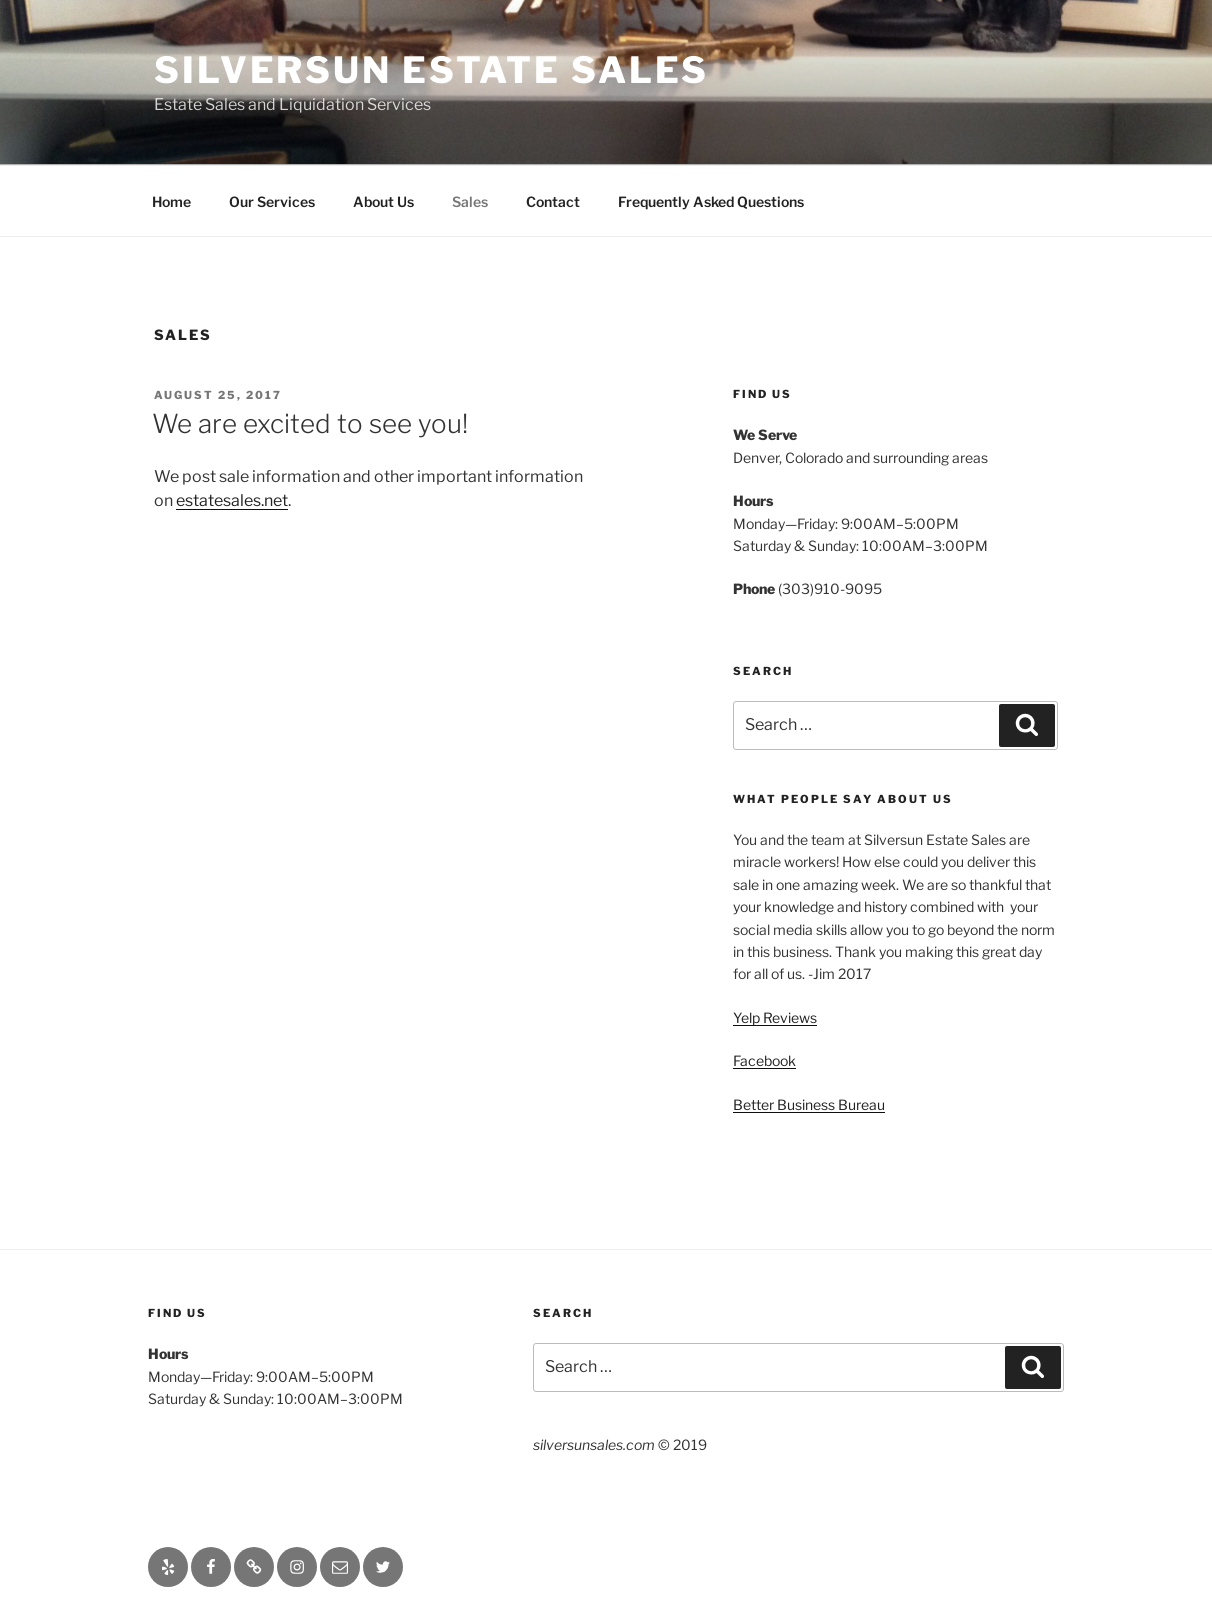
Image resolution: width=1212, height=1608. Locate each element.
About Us (383, 201)
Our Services (272, 201)
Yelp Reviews (775, 1017)
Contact (553, 201)
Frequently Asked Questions (711, 201)
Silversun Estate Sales (431, 70)
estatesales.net (232, 500)
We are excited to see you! (310, 423)
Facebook (764, 1060)
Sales (470, 201)
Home (171, 201)
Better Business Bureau (809, 1104)
